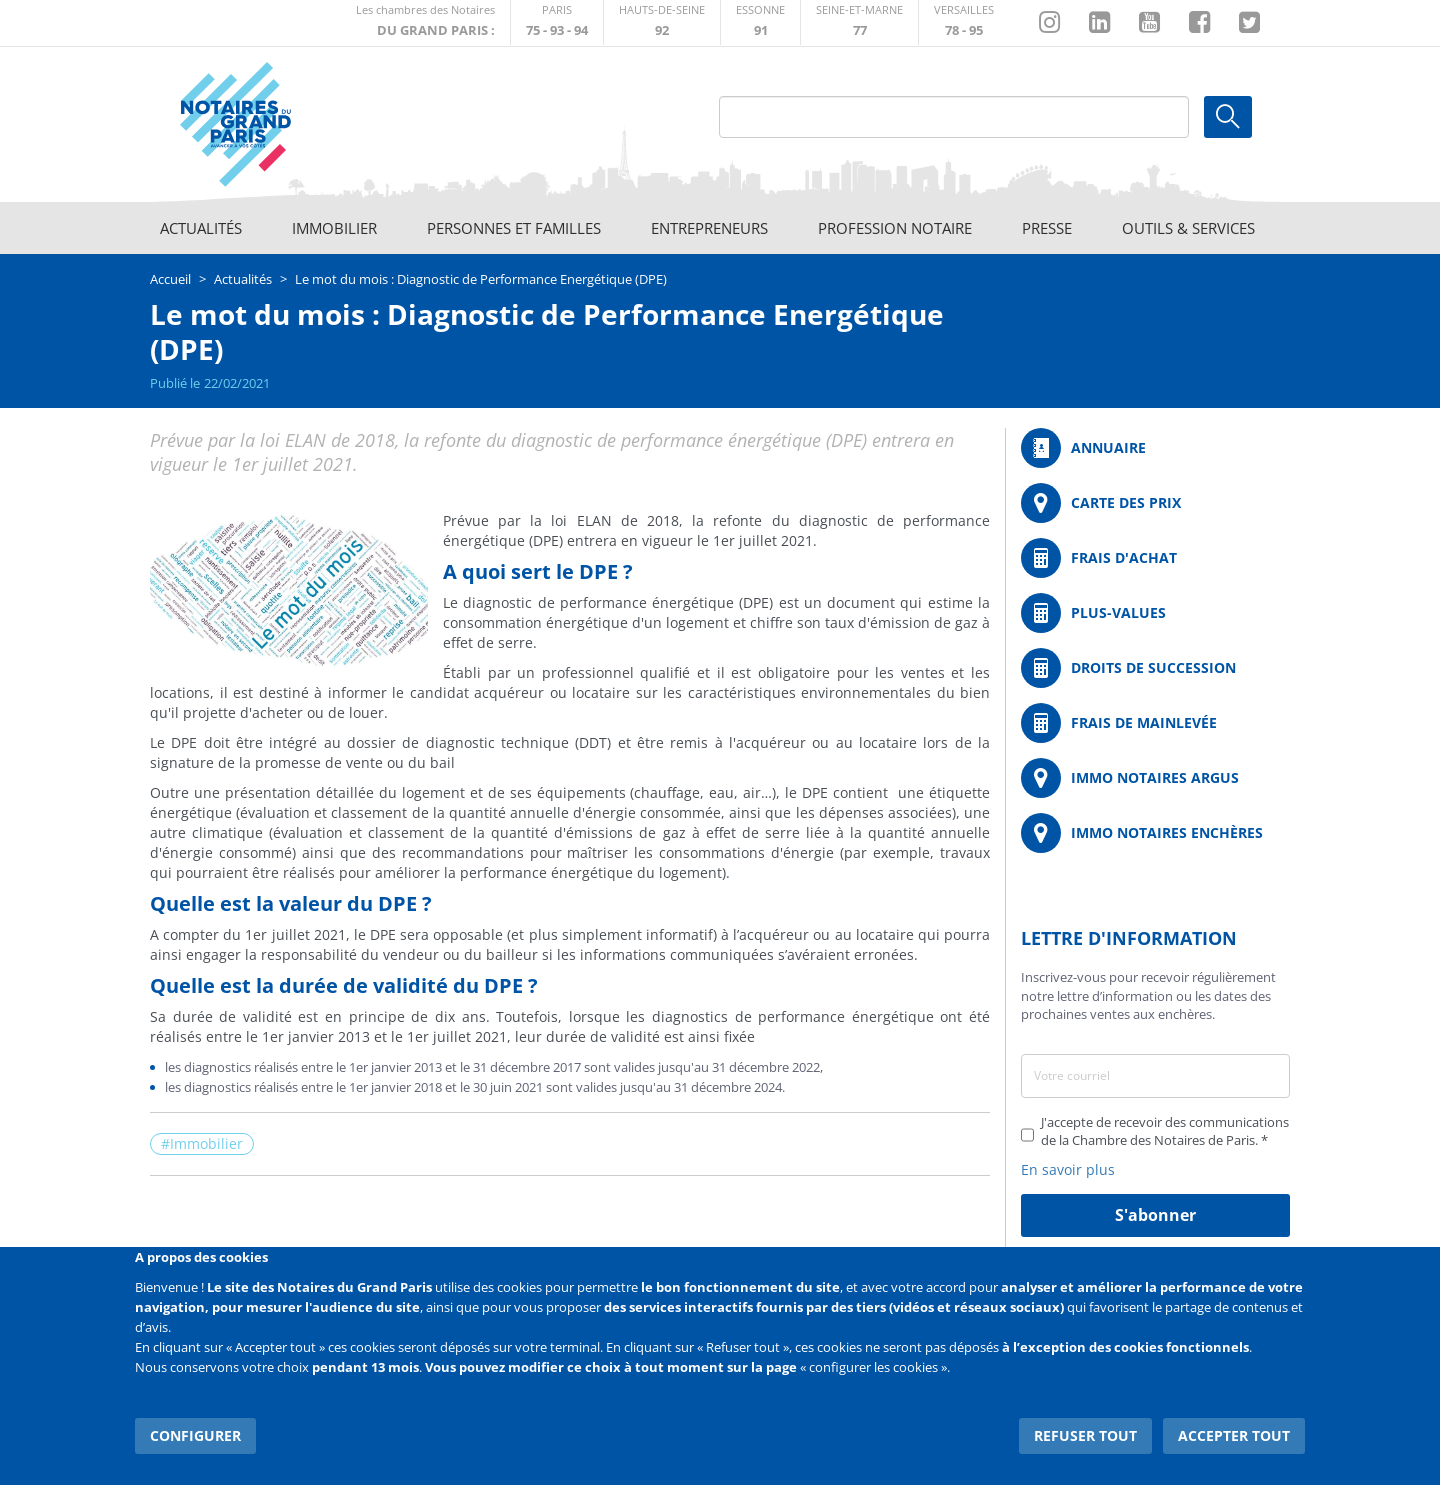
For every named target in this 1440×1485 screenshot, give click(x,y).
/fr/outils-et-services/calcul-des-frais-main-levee (1155, 723)
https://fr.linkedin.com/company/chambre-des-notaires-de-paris (1099, 23)
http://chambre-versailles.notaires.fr (964, 22)
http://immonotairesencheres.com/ (1155, 833)
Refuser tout (1086, 1434)
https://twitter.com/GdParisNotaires (1249, 23)
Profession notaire (895, 228)
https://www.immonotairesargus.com (1155, 778)
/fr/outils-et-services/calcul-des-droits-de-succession (1155, 668)
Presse (1047, 228)
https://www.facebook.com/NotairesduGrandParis (1199, 23)
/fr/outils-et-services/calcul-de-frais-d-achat (1155, 558)
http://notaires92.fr (662, 22)
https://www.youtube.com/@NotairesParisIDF (1149, 23)
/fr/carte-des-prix (1155, 503)
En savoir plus (1068, 1169)
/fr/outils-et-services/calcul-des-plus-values (1155, 613)
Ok (1228, 117)
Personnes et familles (514, 228)
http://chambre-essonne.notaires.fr (760, 22)
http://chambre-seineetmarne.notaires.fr (859, 22)
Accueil (170, 279)
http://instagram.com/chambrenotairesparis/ (1049, 23)
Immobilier (334, 228)
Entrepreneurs (709, 228)
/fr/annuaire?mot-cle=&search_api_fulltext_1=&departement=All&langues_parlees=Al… (1155, 448)
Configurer (195, 1434)
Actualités (201, 228)
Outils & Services (1188, 228)
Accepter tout (1234, 1434)
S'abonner (1155, 1215)
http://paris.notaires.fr (557, 22)
